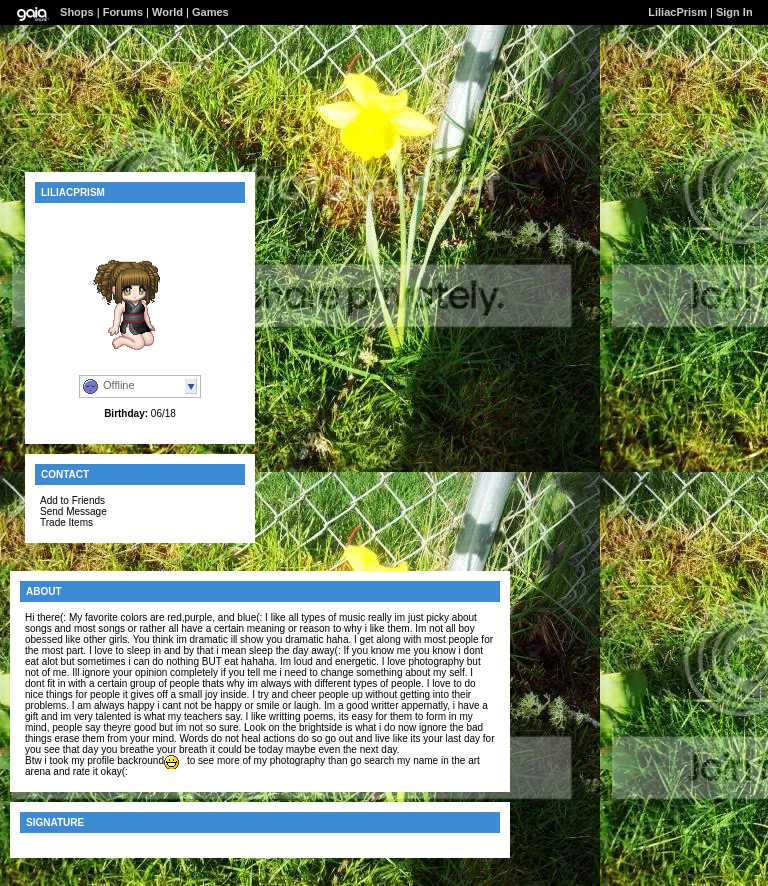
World (167, 12)
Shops (77, 12)
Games (210, 12)
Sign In (734, 12)
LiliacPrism (677, 12)
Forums (123, 12)
